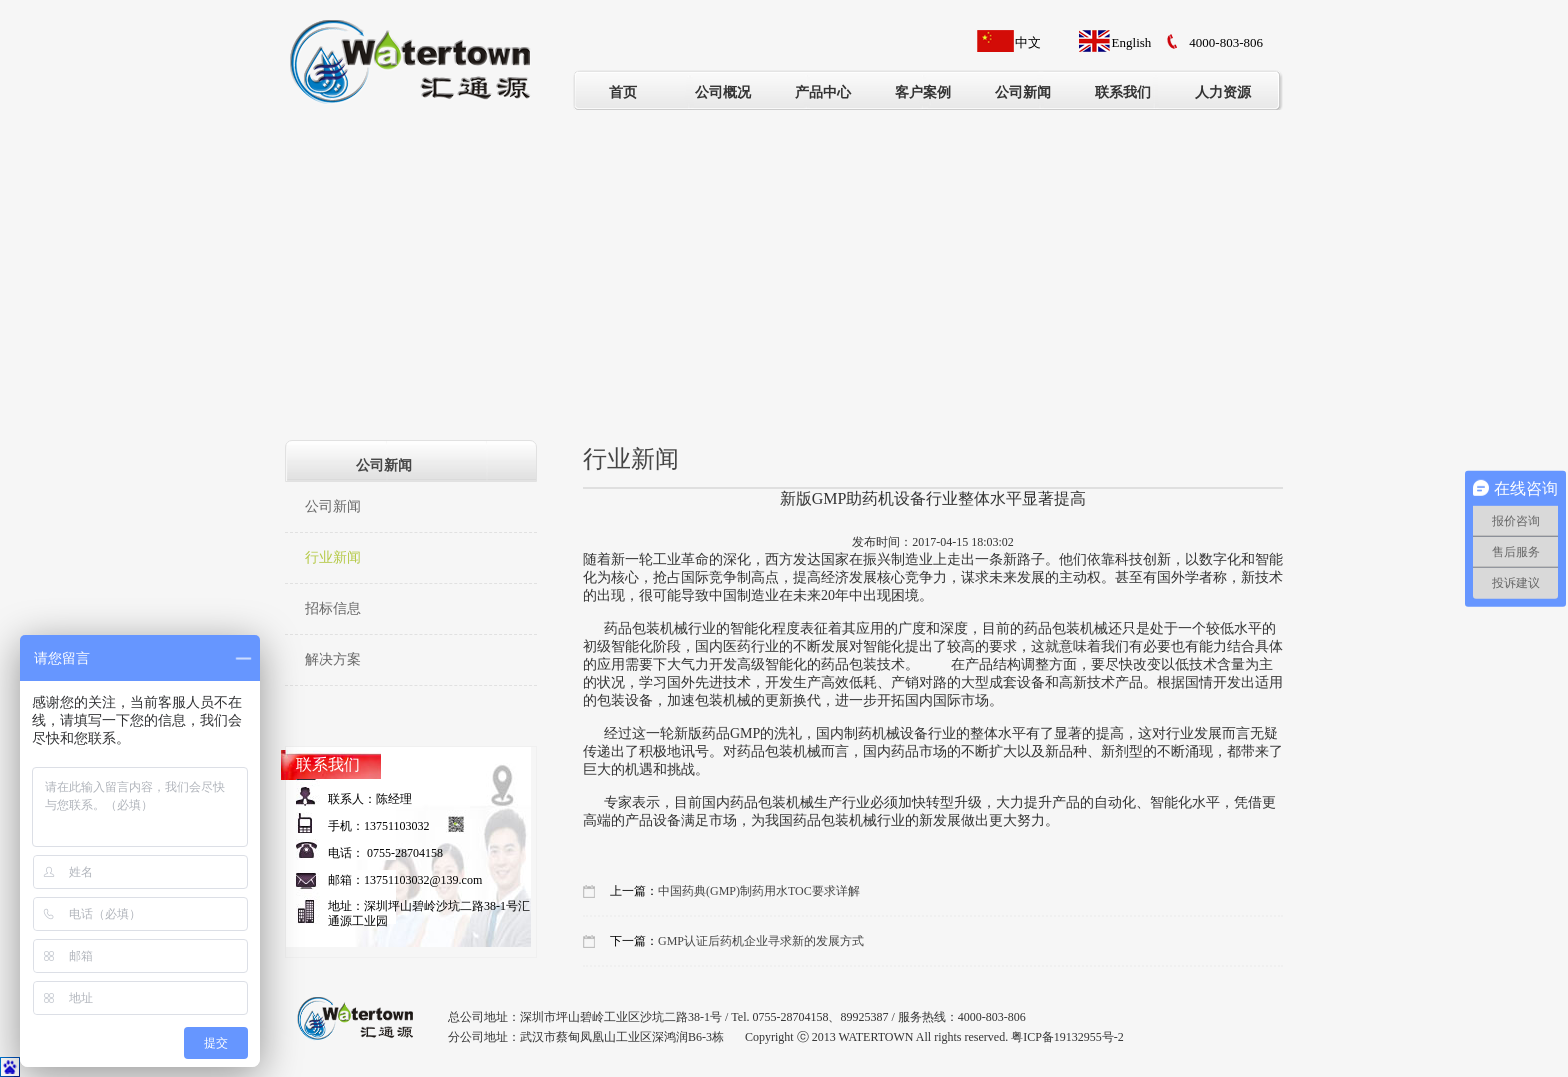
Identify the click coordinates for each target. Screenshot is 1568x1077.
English (1132, 42)
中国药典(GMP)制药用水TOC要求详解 (759, 891)
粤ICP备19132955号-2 (1067, 1037)
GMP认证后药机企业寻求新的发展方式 (761, 941)
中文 (1028, 42)
